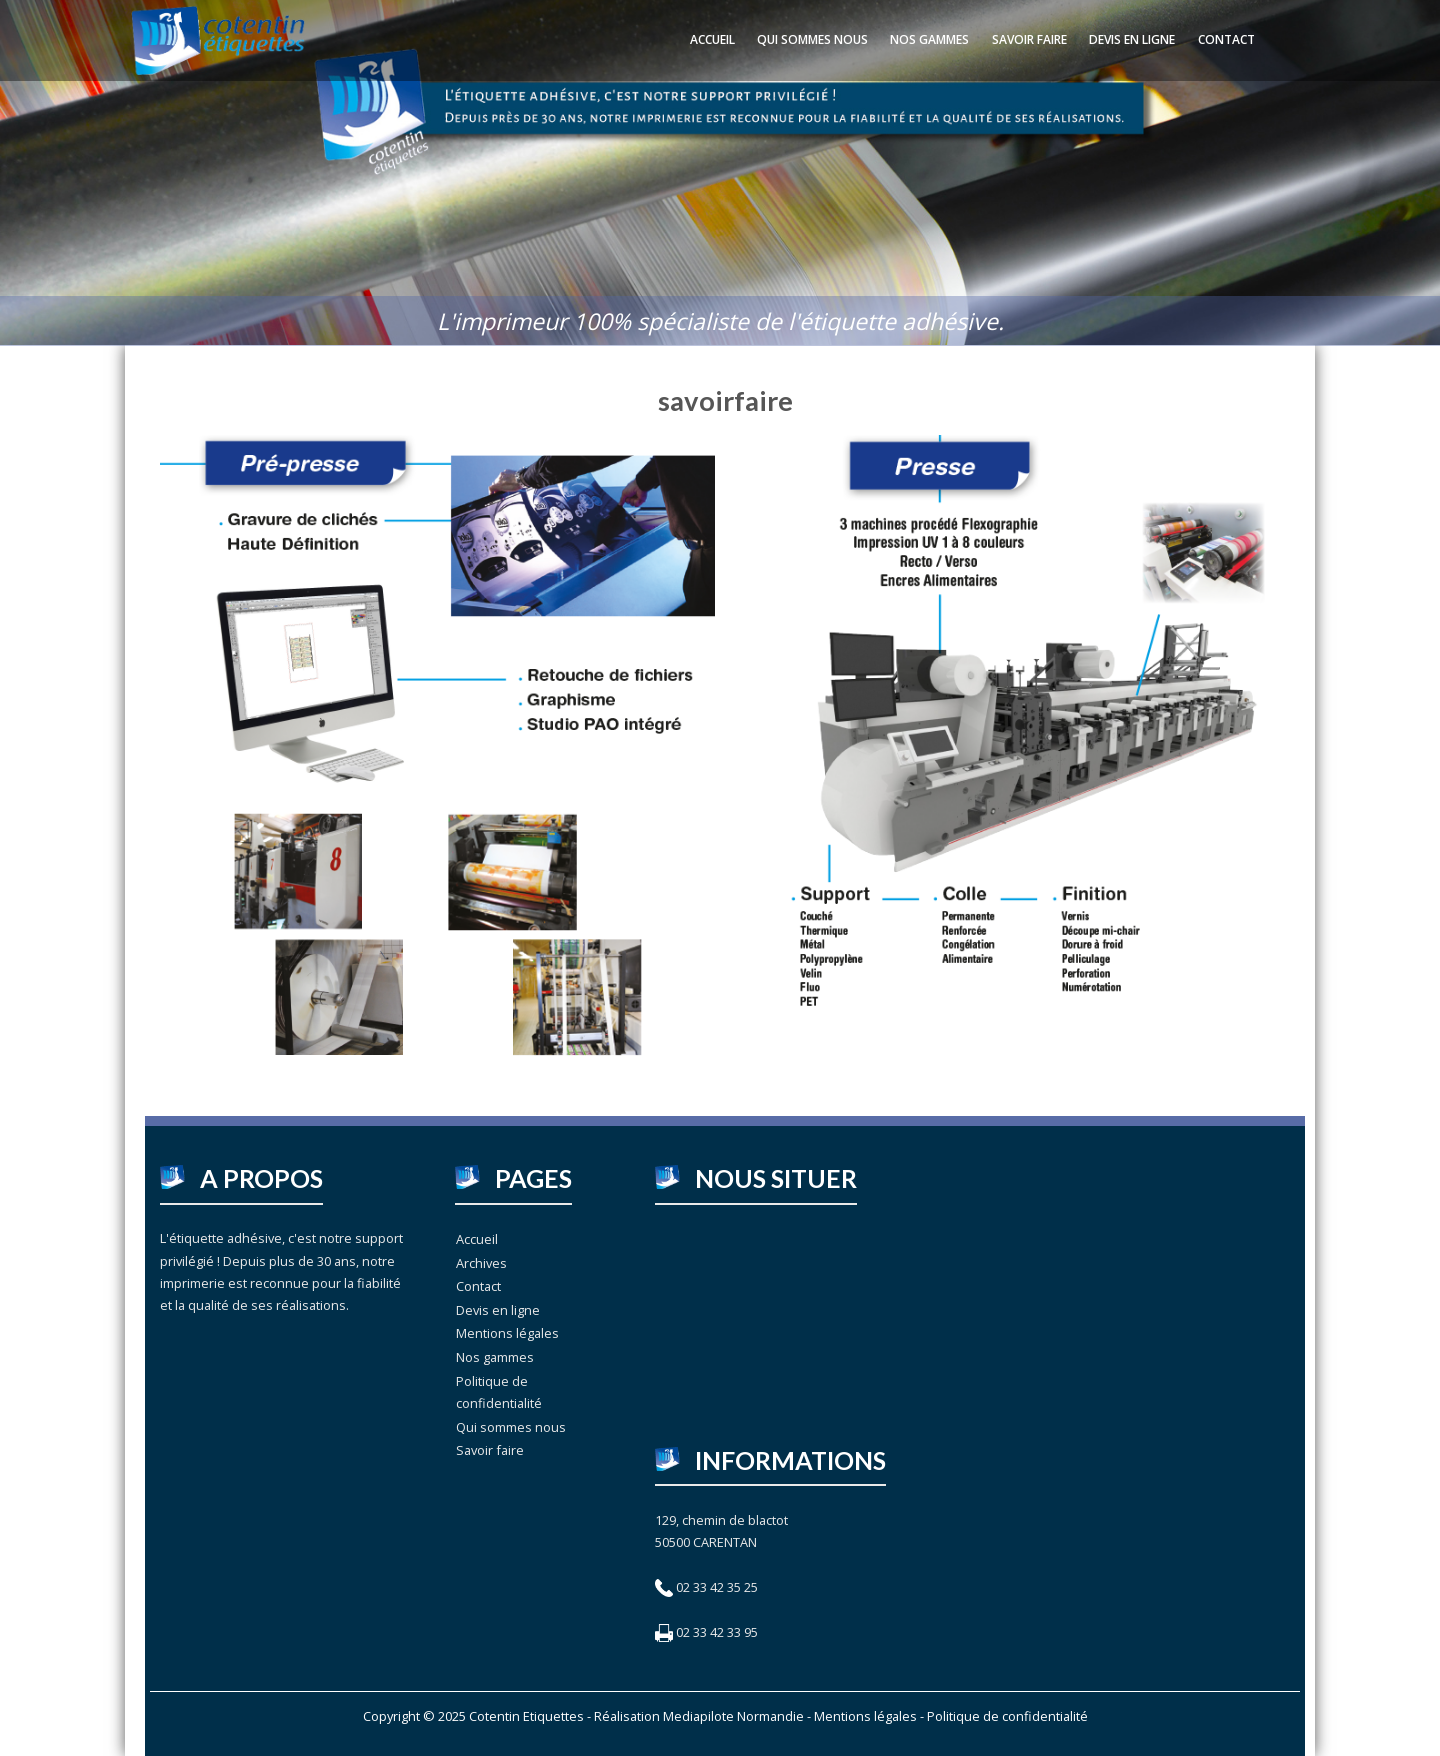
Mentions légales (507, 1333)
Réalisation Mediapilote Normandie (699, 1716)
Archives (481, 1263)
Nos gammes (929, 39)
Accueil (712, 39)
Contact (1226, 39)
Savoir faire (1029, 39)
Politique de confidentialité (499, 1392)
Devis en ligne (1132, 39)
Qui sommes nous (812, 39)
